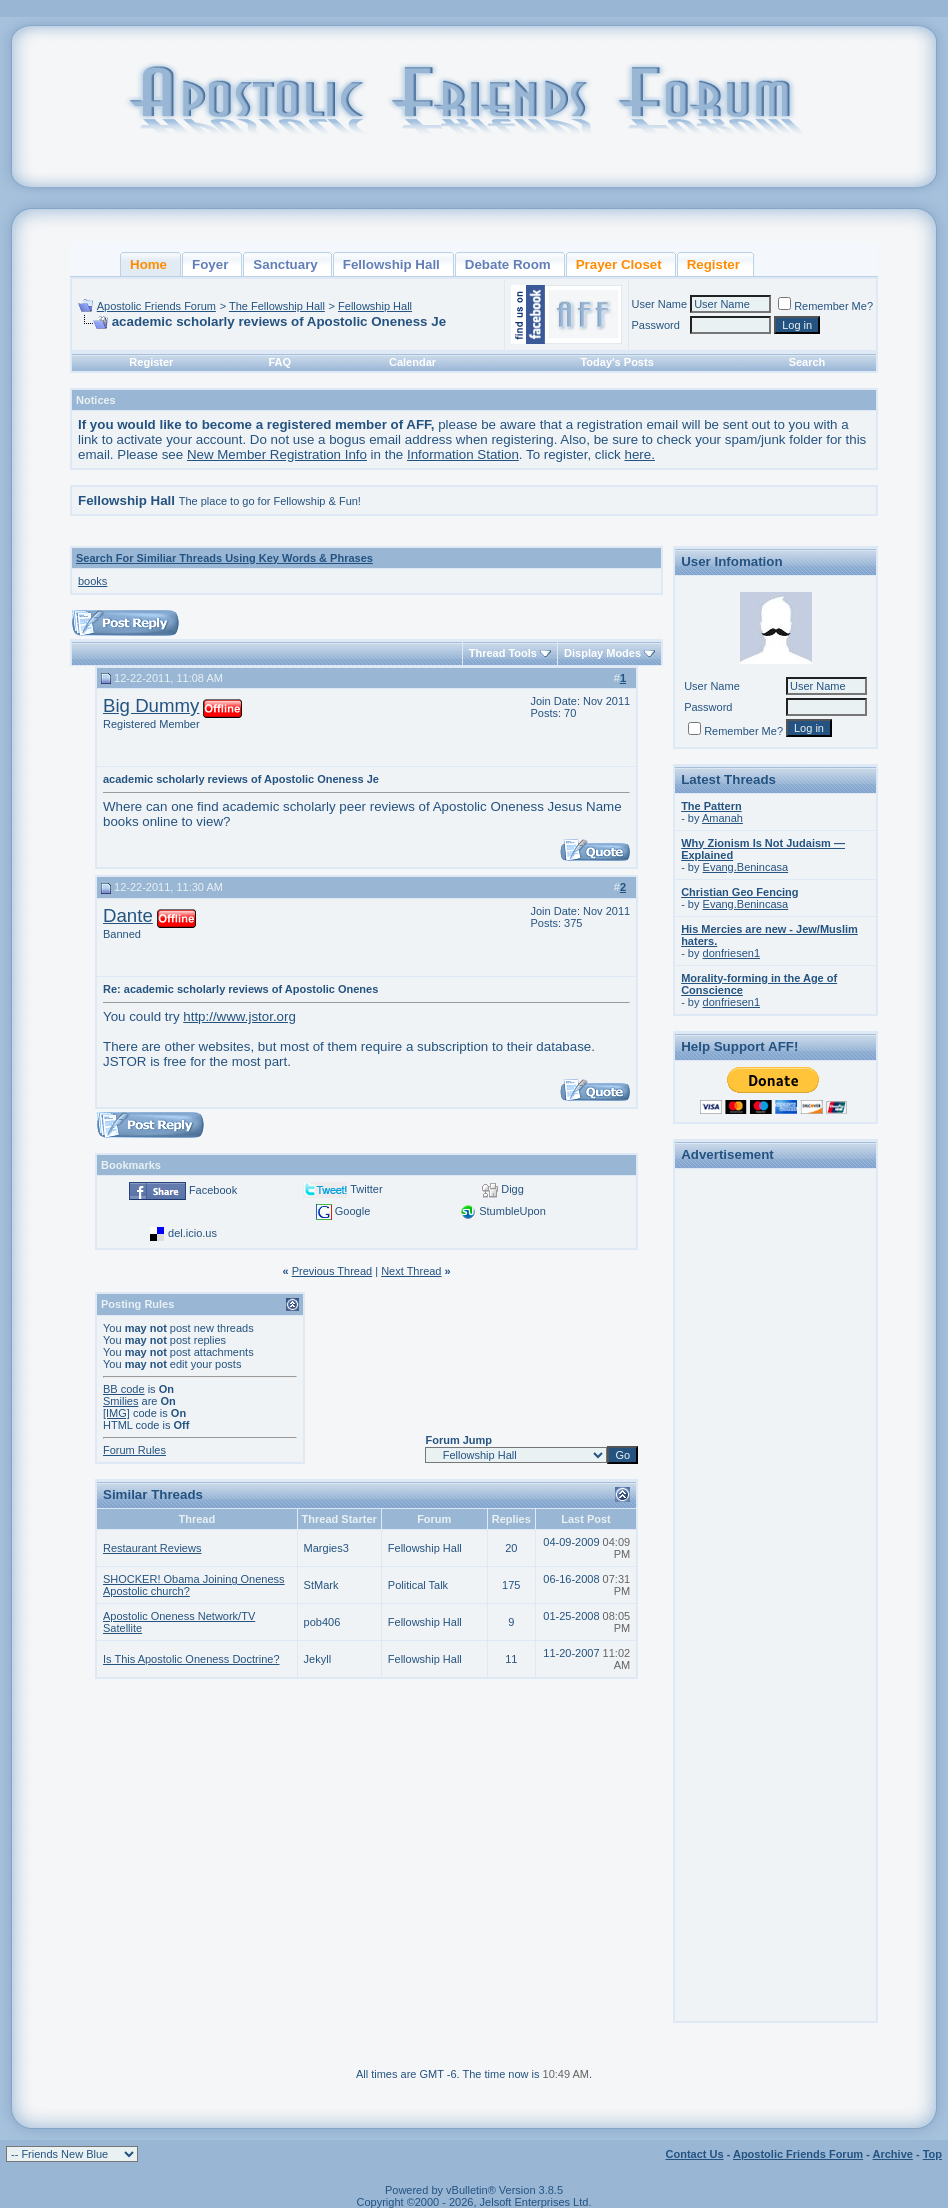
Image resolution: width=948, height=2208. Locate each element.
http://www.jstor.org (239, 1016)
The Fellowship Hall (277, 306)
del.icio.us (192, 1233)
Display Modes (602, 653)
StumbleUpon (512, 1211)
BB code (124, 1389)
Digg (512, 1189)
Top (932, 2154)
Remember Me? (825, 306)
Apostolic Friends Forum (156, 306)
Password (656, 325)
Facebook (213, 1190)
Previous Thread (332, 1271)
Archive (893, 2154)
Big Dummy (151, 705)
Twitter (366, 1189)
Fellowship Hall (375, 306)
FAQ (279, 362)
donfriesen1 (732, 953)
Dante (128, 915)
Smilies (120, 1401)
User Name (660, 304)
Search (807, 362)
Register (151, 362)
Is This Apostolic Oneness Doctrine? (191, 1659)
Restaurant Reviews (152, 1548)
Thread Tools (503, 653)
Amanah (722, 818)
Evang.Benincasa (746, 867)
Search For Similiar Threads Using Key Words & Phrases (224, 558)
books (92, 581)
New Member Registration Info (277, 454)
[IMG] (116, 1413)
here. (640, 454)
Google (352, 1211)
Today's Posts (616, 362)
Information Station (463, 454)
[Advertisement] (776, 1475)
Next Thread (411, 1271)
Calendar (412, 362)
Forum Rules (134, 1450)
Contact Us (695, 2154)
